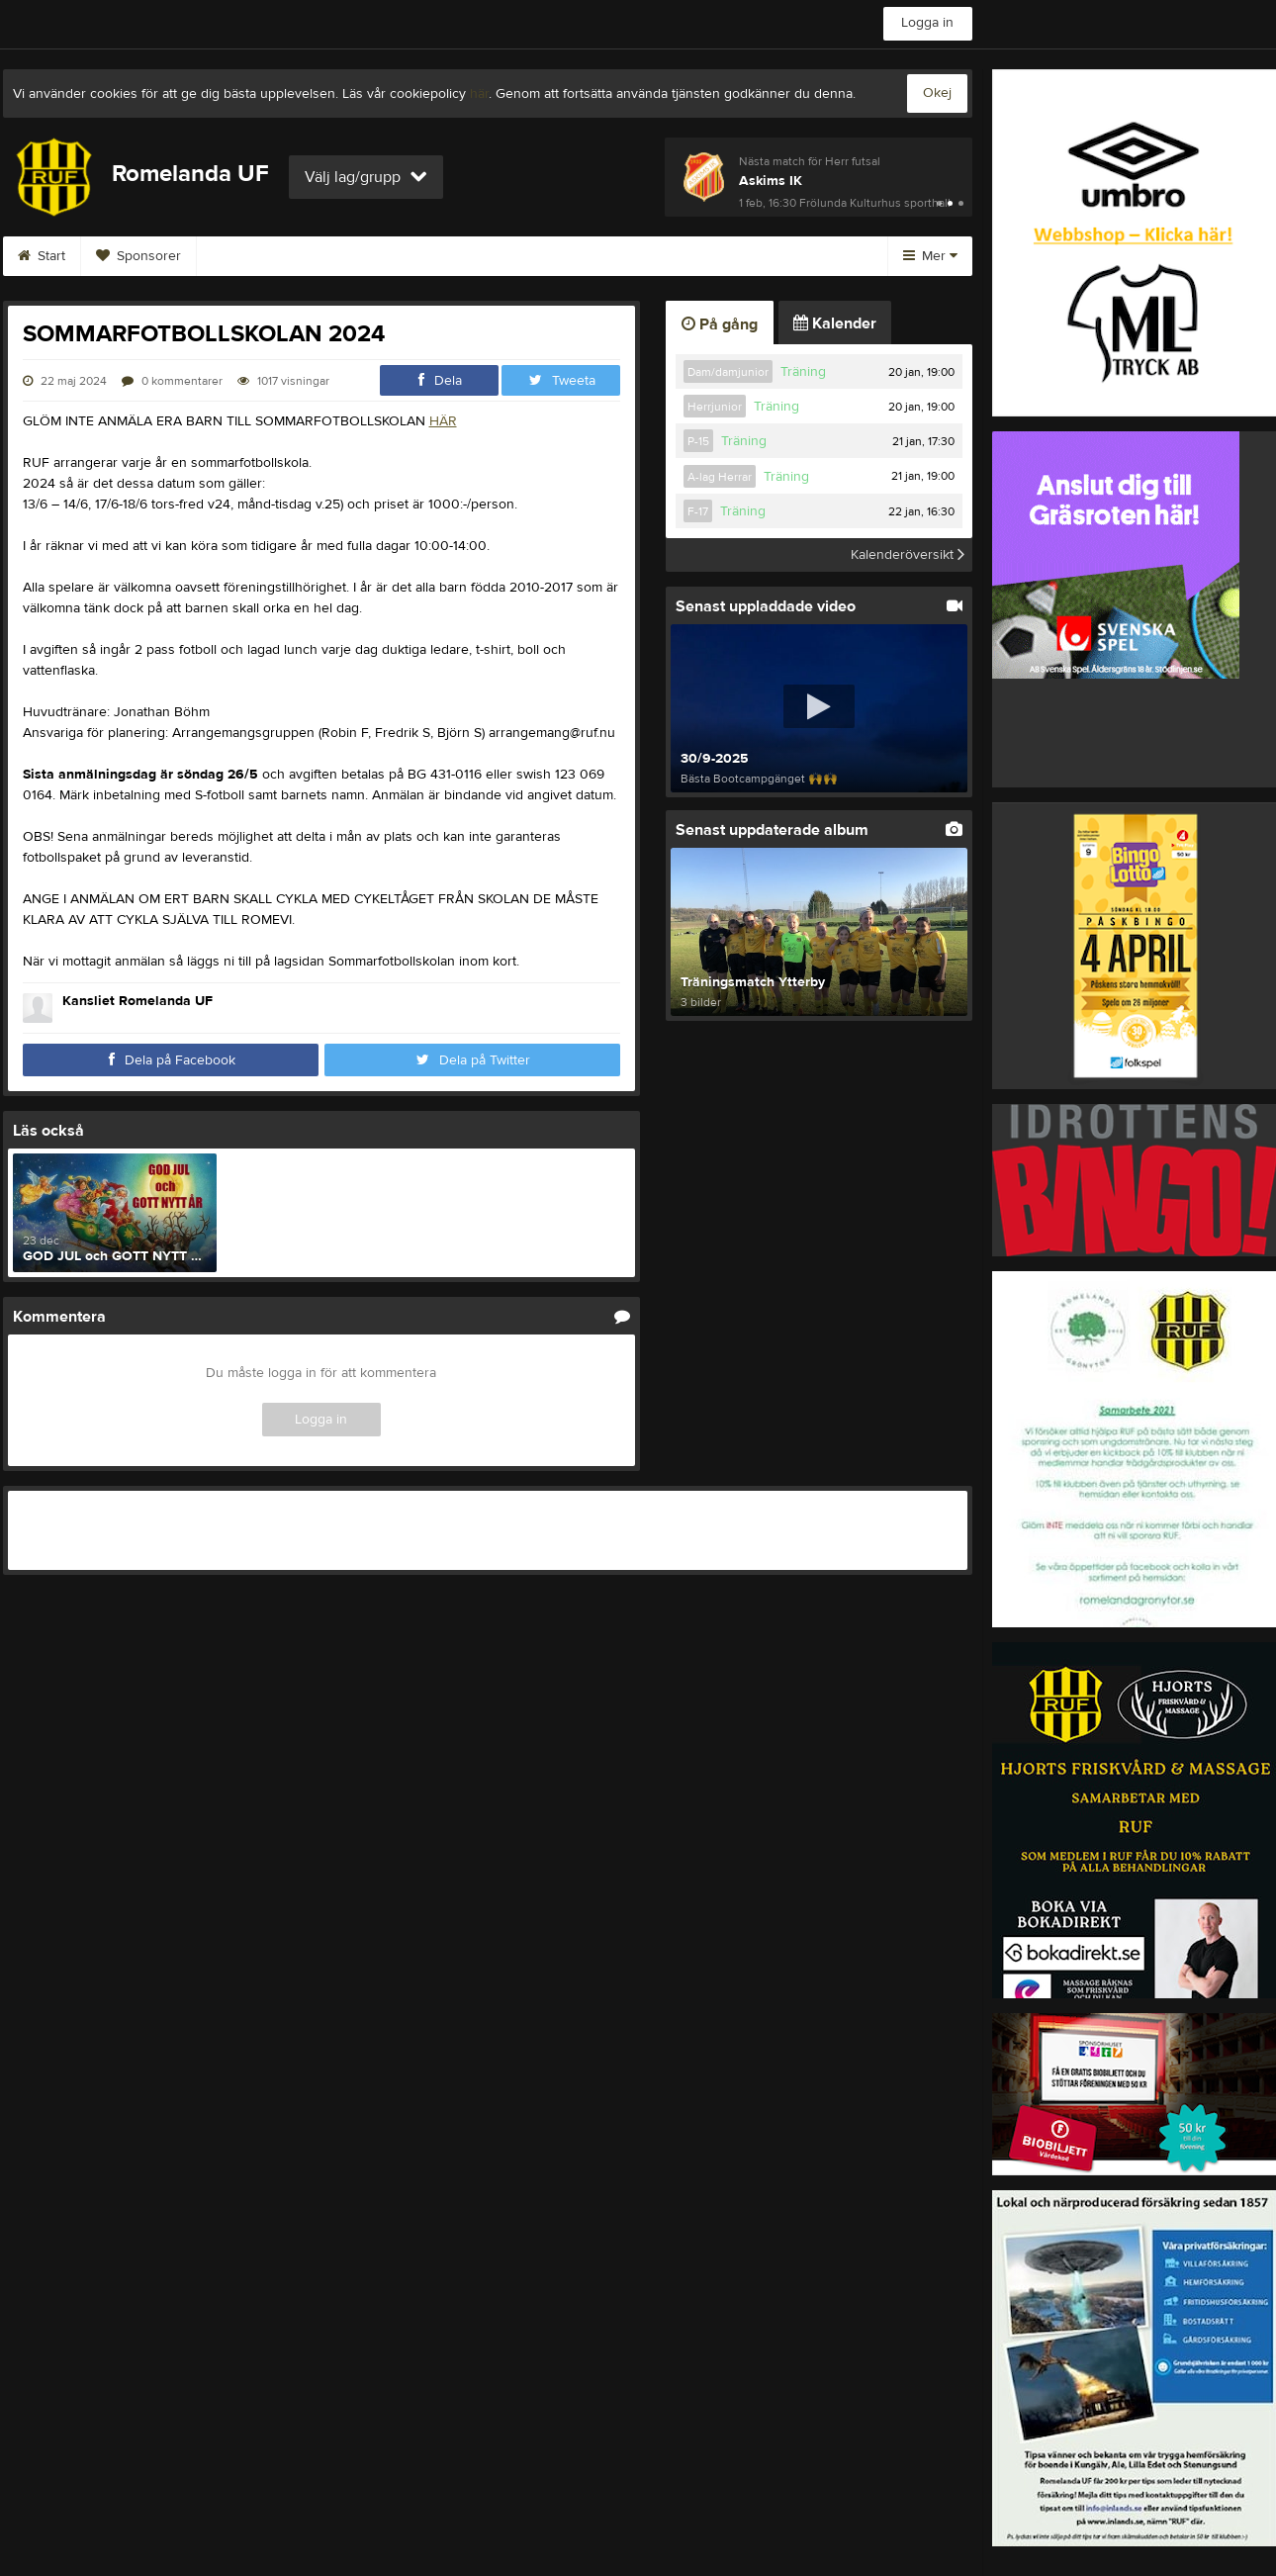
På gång (720, 324)
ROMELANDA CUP (666, 256)
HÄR (443, 421)
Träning (803, 372)
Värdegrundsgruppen (496, 256)
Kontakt (359, 256)
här (479, 94)
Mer (930, 256)
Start (41, 256)
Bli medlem (254, 256)
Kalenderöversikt (907, 555)
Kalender (834, 323)
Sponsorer (138, 256)
